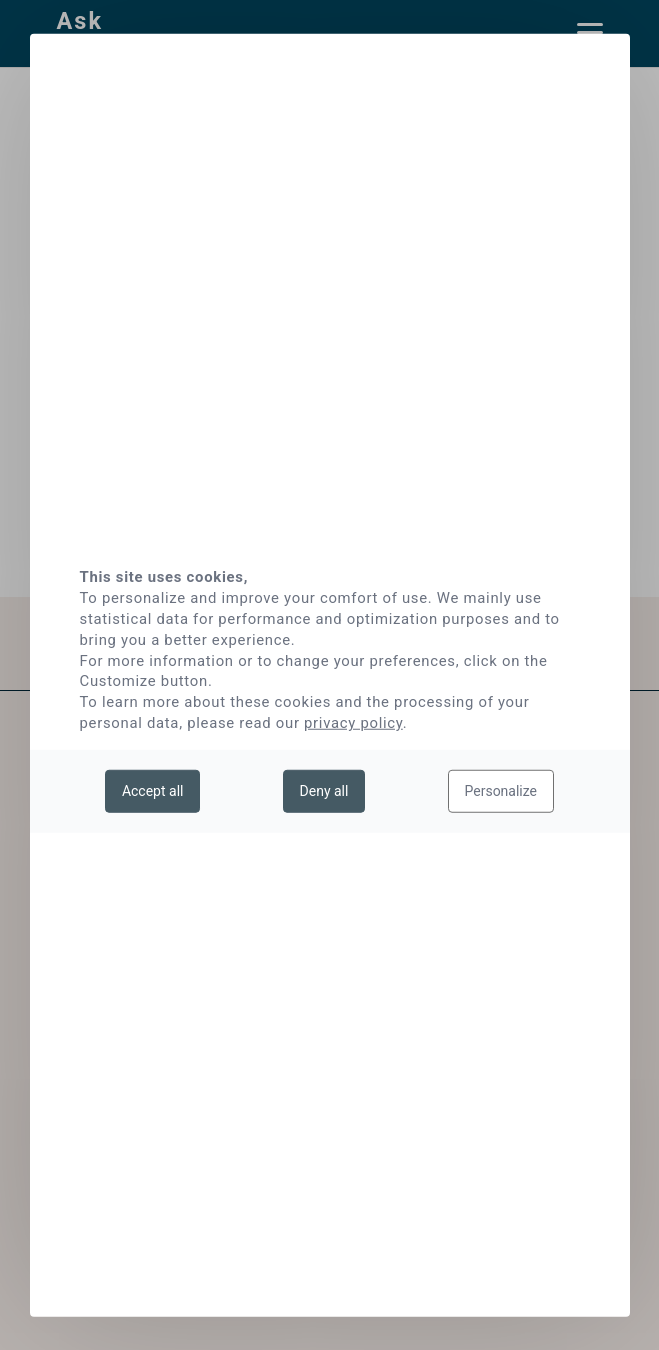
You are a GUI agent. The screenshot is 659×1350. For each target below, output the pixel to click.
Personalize (501, 790)
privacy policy (353, 723)
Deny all (324, 790)
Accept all (153, 790)
